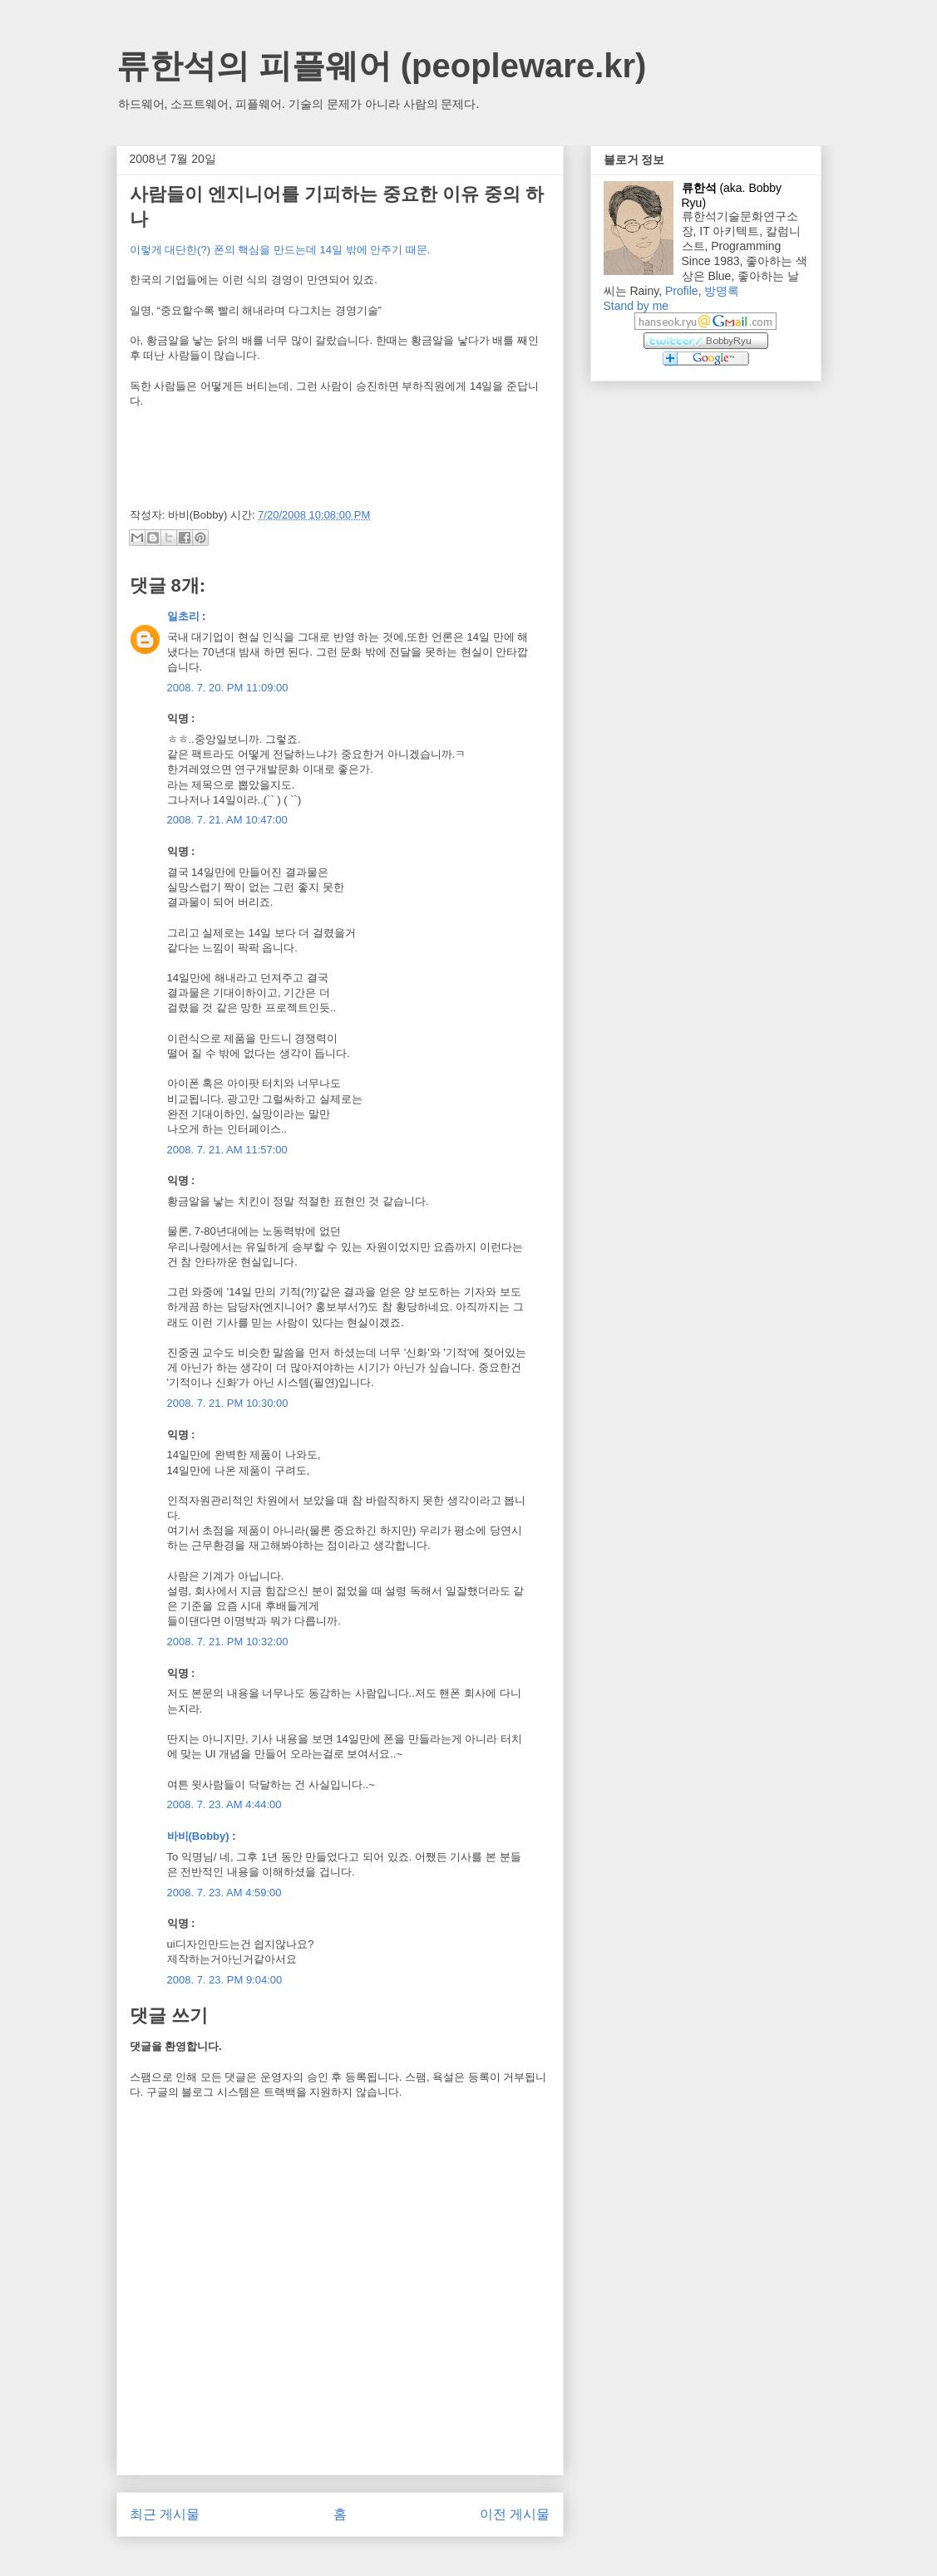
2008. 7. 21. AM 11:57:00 (227, 1149)
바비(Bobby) (198, 1836)
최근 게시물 (165, 2514)
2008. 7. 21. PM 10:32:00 (227, 1641)
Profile (681, 290)
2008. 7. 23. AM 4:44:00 (224, 1804)
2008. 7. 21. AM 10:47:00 (227, 820)
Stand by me (636, 305)
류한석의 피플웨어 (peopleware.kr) (381, 65)
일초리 (183, 616)
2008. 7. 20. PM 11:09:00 (227, 687)
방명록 (721, 290)
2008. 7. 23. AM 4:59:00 (224, 1892)
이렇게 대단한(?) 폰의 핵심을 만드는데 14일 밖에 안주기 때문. (280, 249)
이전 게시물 (515, 2514)
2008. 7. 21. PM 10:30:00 (227, 1403)
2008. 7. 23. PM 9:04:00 (225, 1980)
